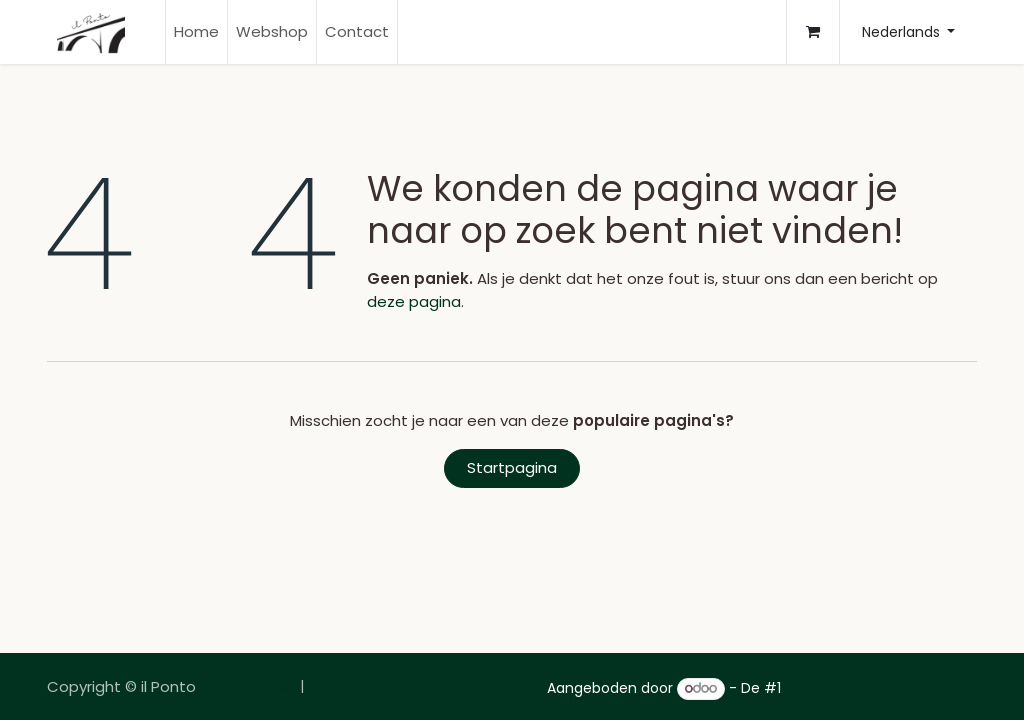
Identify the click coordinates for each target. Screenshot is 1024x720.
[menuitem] (196, 32)
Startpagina (512, 467)
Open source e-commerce (881, 688)
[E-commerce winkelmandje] (813, 32)
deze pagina (414, 301)
